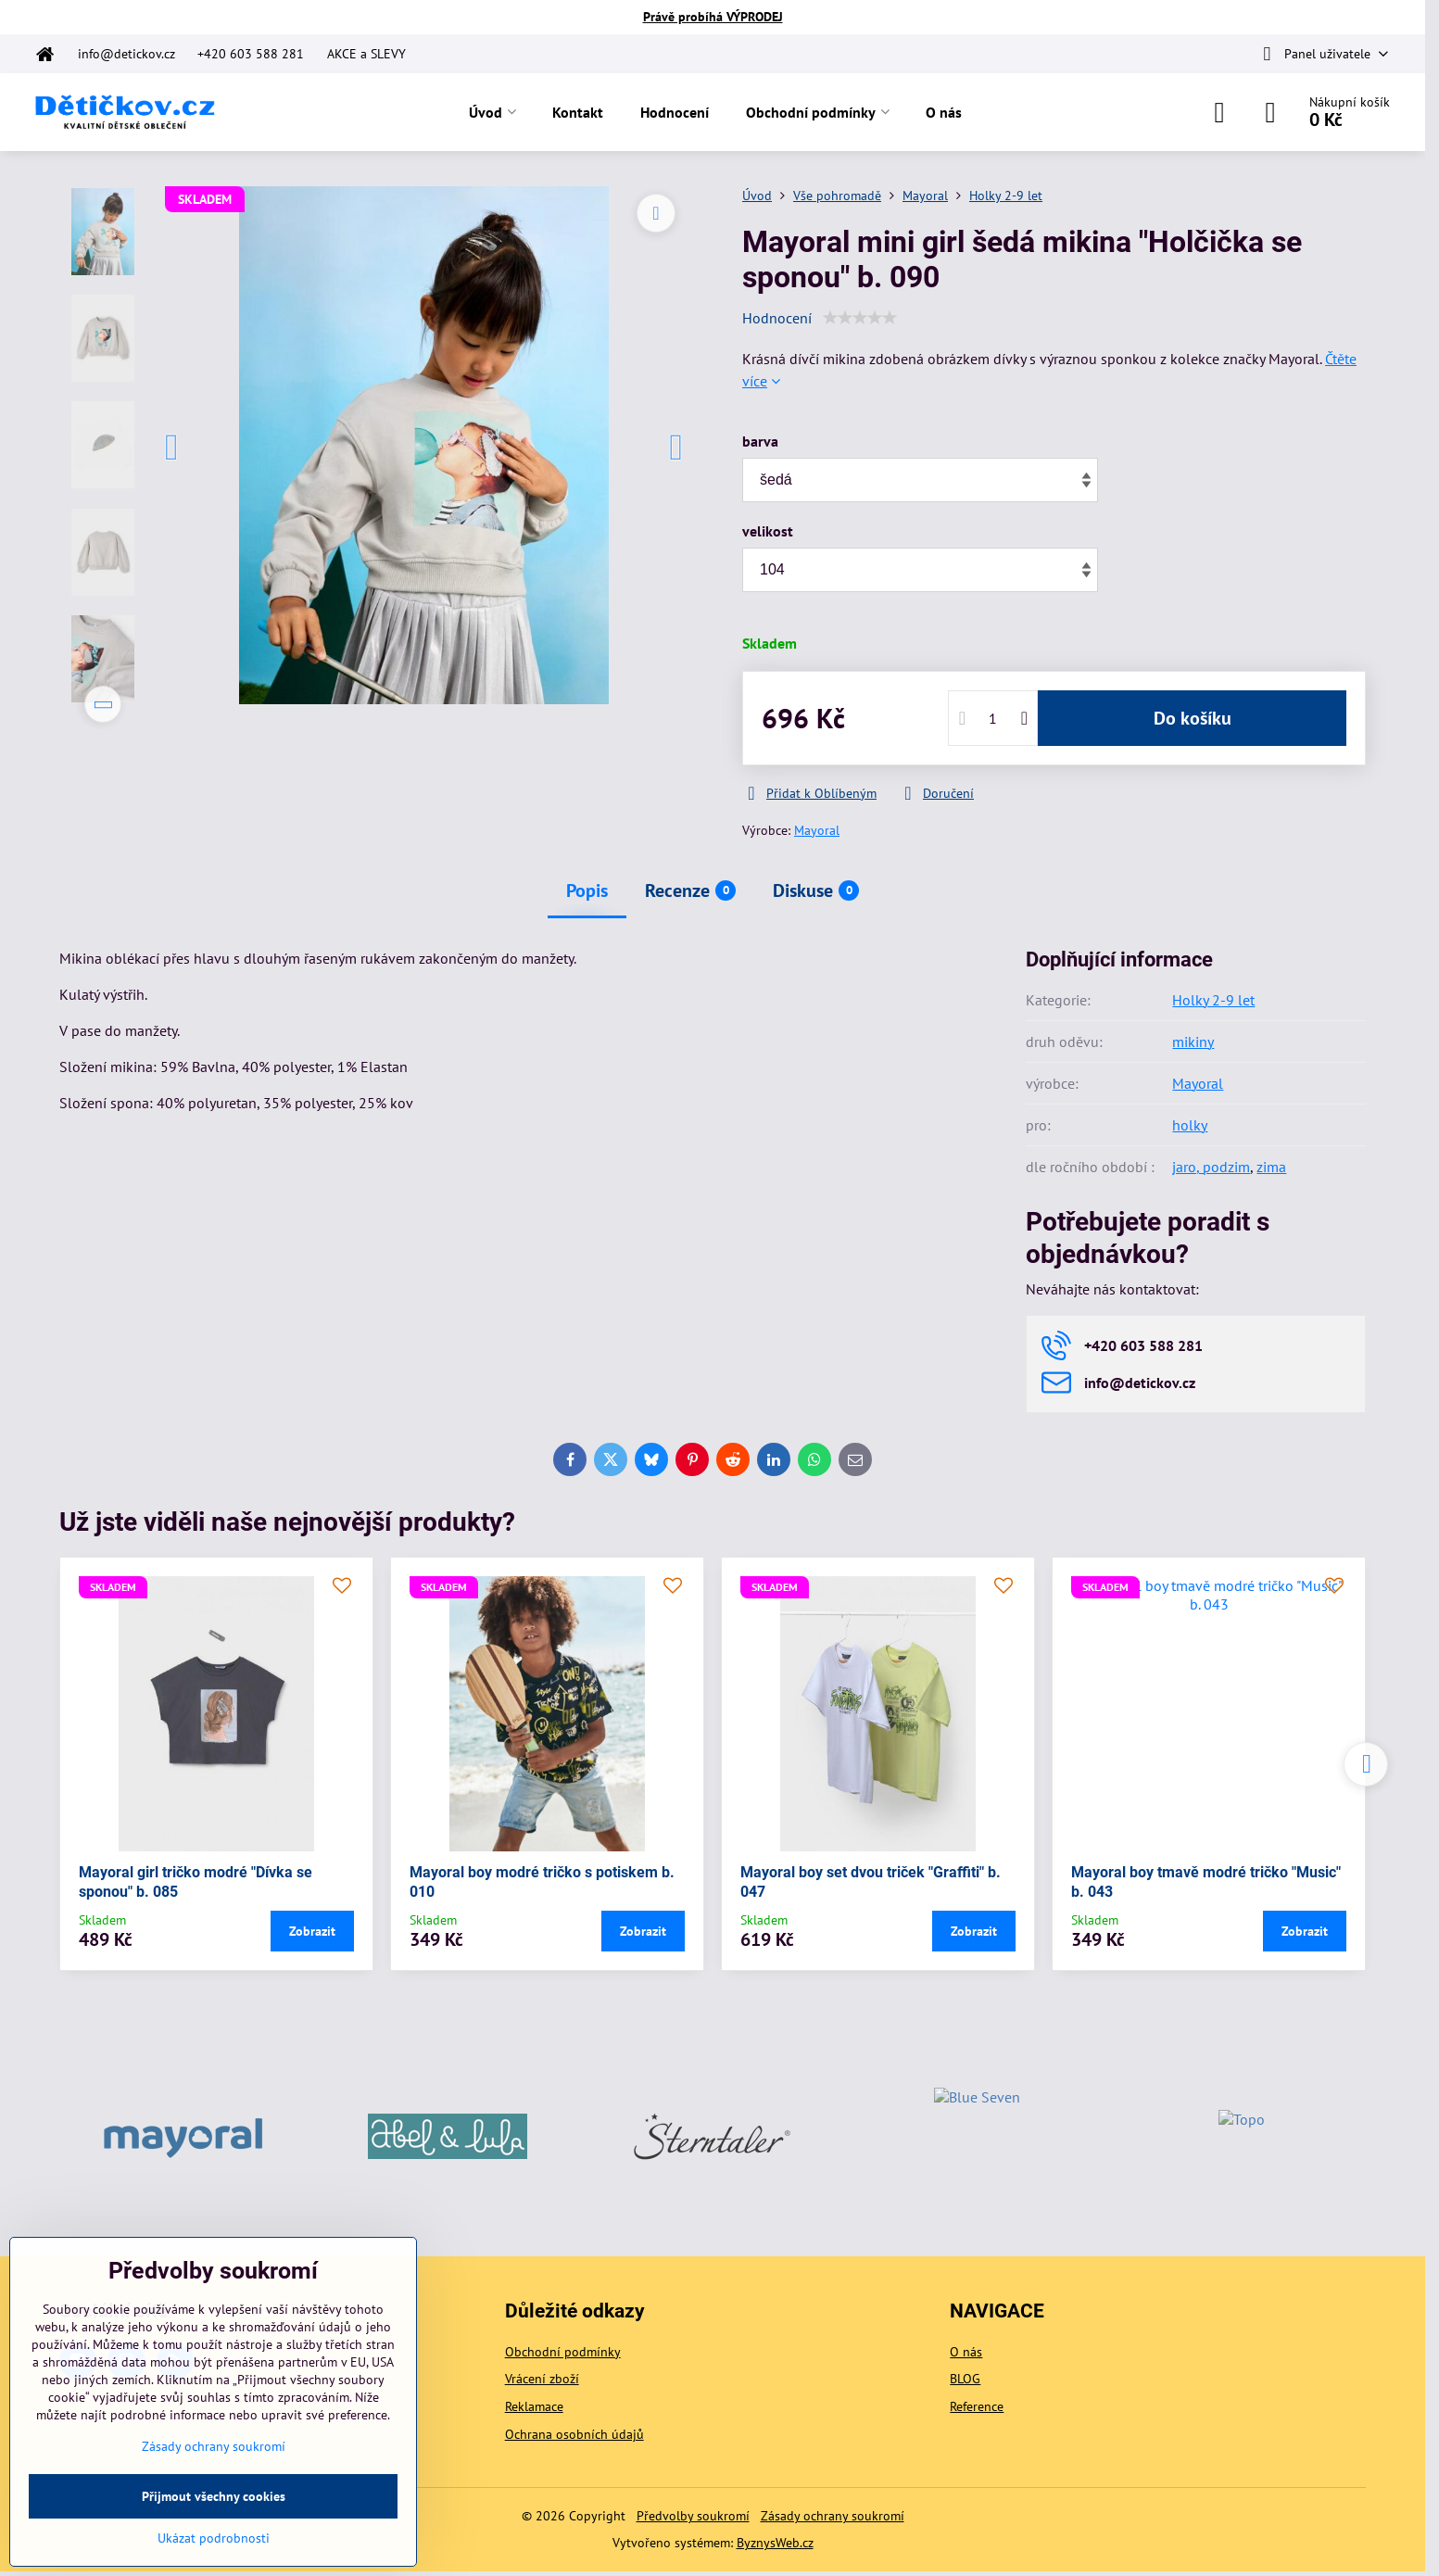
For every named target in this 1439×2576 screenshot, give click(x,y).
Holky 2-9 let (1213, 1000)
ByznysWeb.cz (775, 2542)
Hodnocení (777, 318)
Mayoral (816, 830)
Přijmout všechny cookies (213, 2496)
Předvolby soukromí (693, 2515)
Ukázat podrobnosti (214, 2538)
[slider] (860, 317)
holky (1189, 1125)
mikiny (1193, 1041)
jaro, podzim (1211, 1166)
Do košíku (1192, 718)
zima (1271, 1166)
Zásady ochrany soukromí (832, 2515)
